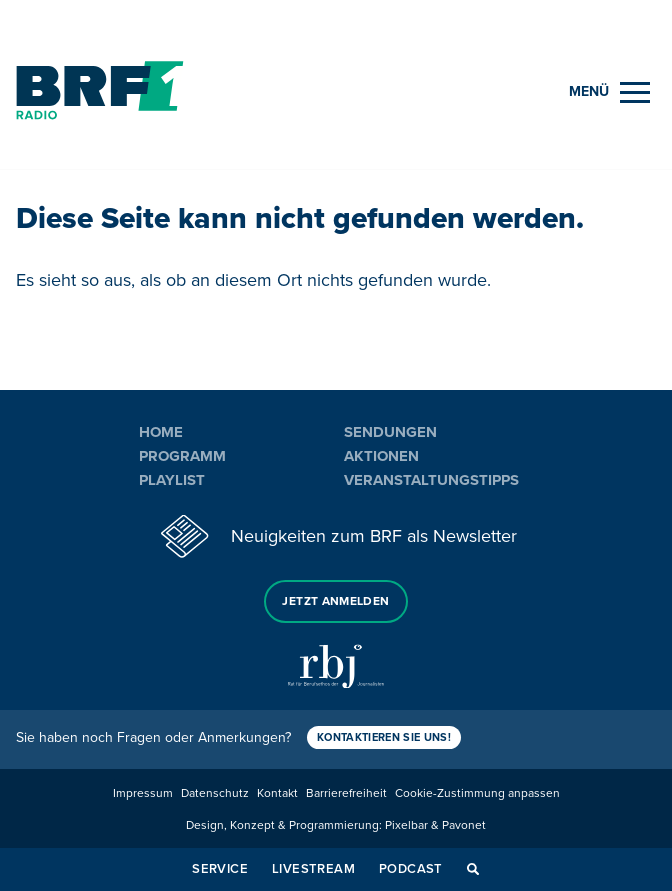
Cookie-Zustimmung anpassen (477, 793)
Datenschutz (215, 793)
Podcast (411, 869)
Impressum (143, 793)
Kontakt (277, 793)
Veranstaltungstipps (431, 480)
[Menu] (609, 92)
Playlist (172, 480)
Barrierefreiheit (346, 793)
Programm (182, 456)
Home (161, 432)
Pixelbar (406, 825)
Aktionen (381, 456)
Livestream (313, 869)
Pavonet (464, 825)
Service (220, 869)
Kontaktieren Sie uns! (384, 737)
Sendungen (390, 432)
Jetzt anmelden (335, 601)
